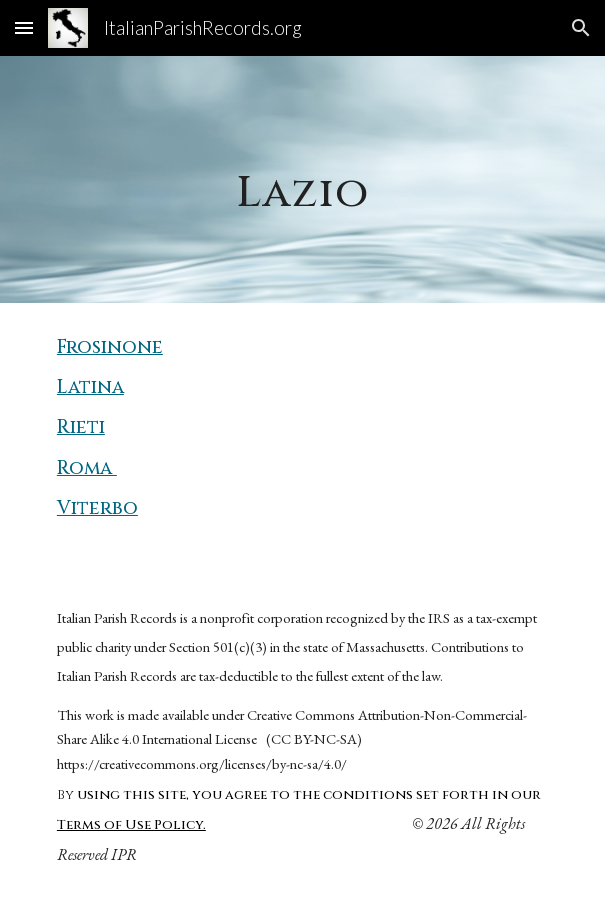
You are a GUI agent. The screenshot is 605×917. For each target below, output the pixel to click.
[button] (24, 27)
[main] (302, 179)
